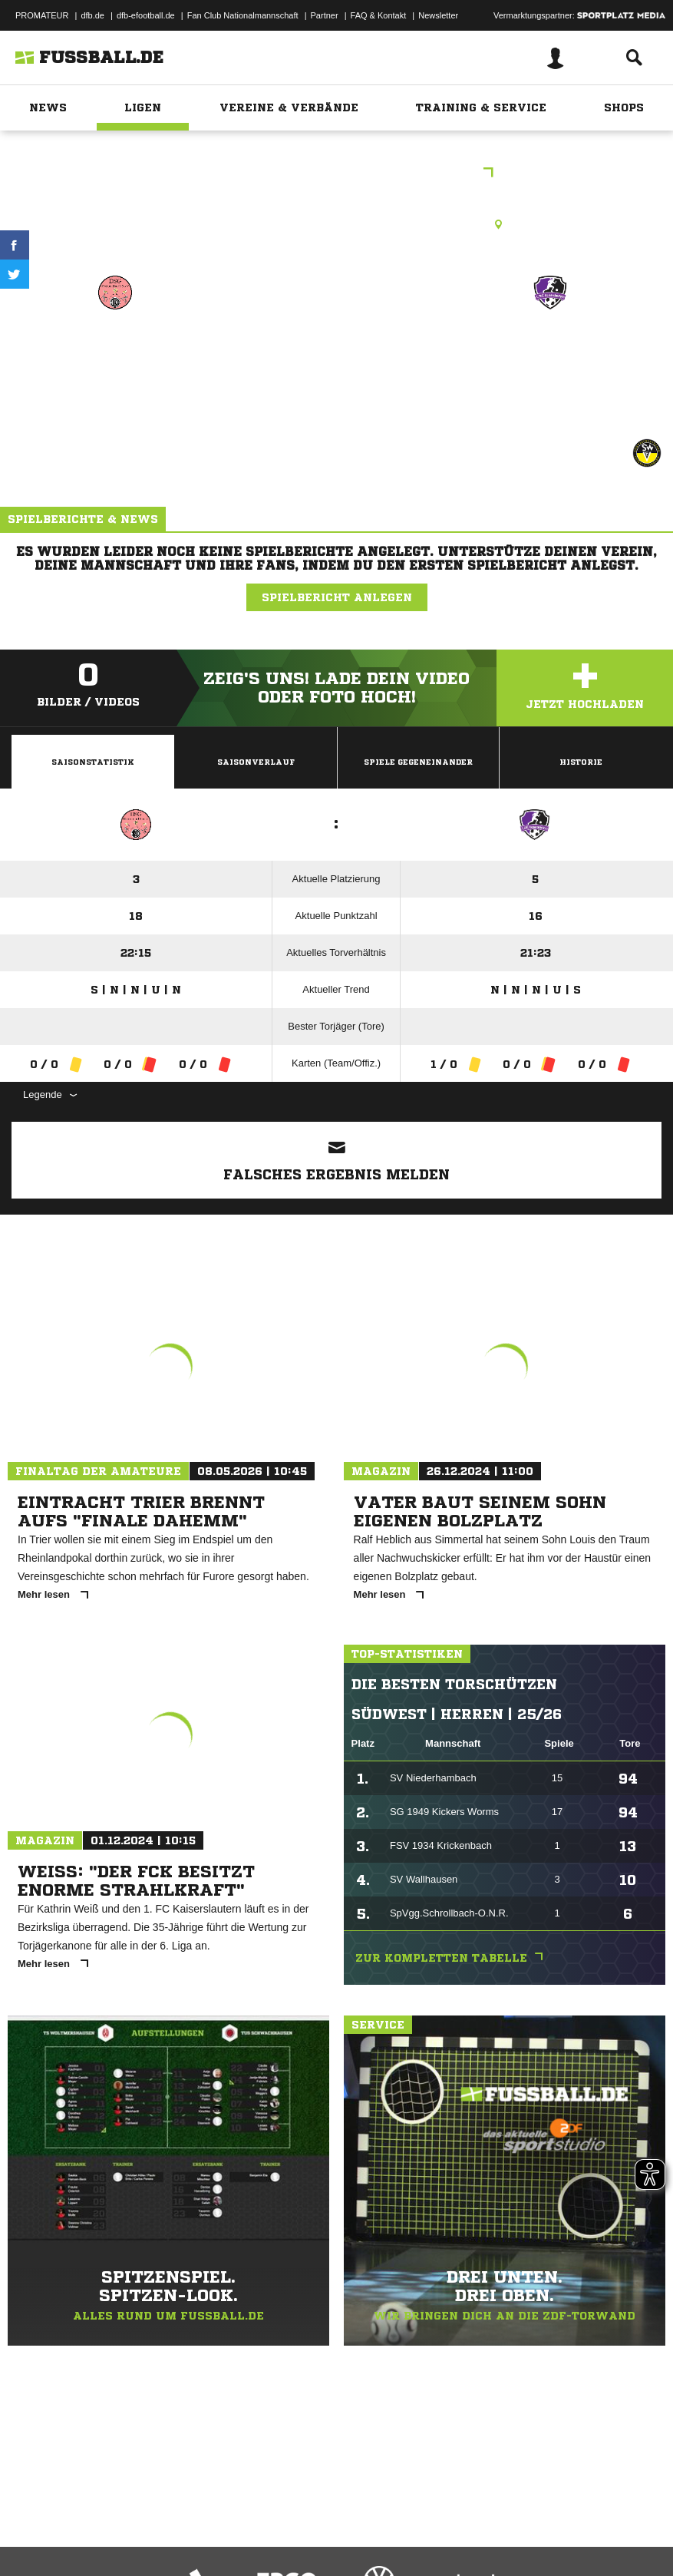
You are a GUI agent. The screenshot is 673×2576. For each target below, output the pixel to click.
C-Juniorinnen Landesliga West (336, 174)
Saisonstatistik (92, 762)
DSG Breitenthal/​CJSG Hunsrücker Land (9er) (115, 367)
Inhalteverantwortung (367, 2524)
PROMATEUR (41, 15)
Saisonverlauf (256, 762)
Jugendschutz (287, 2524)
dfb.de (92, 15)
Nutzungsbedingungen (204, 2524)
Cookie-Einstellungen (461, 2524)
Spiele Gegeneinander (418, 762)
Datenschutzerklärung (109, 2524)
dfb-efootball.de (146, 15)
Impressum (32, 2524)
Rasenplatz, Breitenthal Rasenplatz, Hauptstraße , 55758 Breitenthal (336, 224)
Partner (324, 15)
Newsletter (438, 15)
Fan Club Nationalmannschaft (243, 15)
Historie (580, 762)
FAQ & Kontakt (379, 15)
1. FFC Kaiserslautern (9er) (550, 357)
